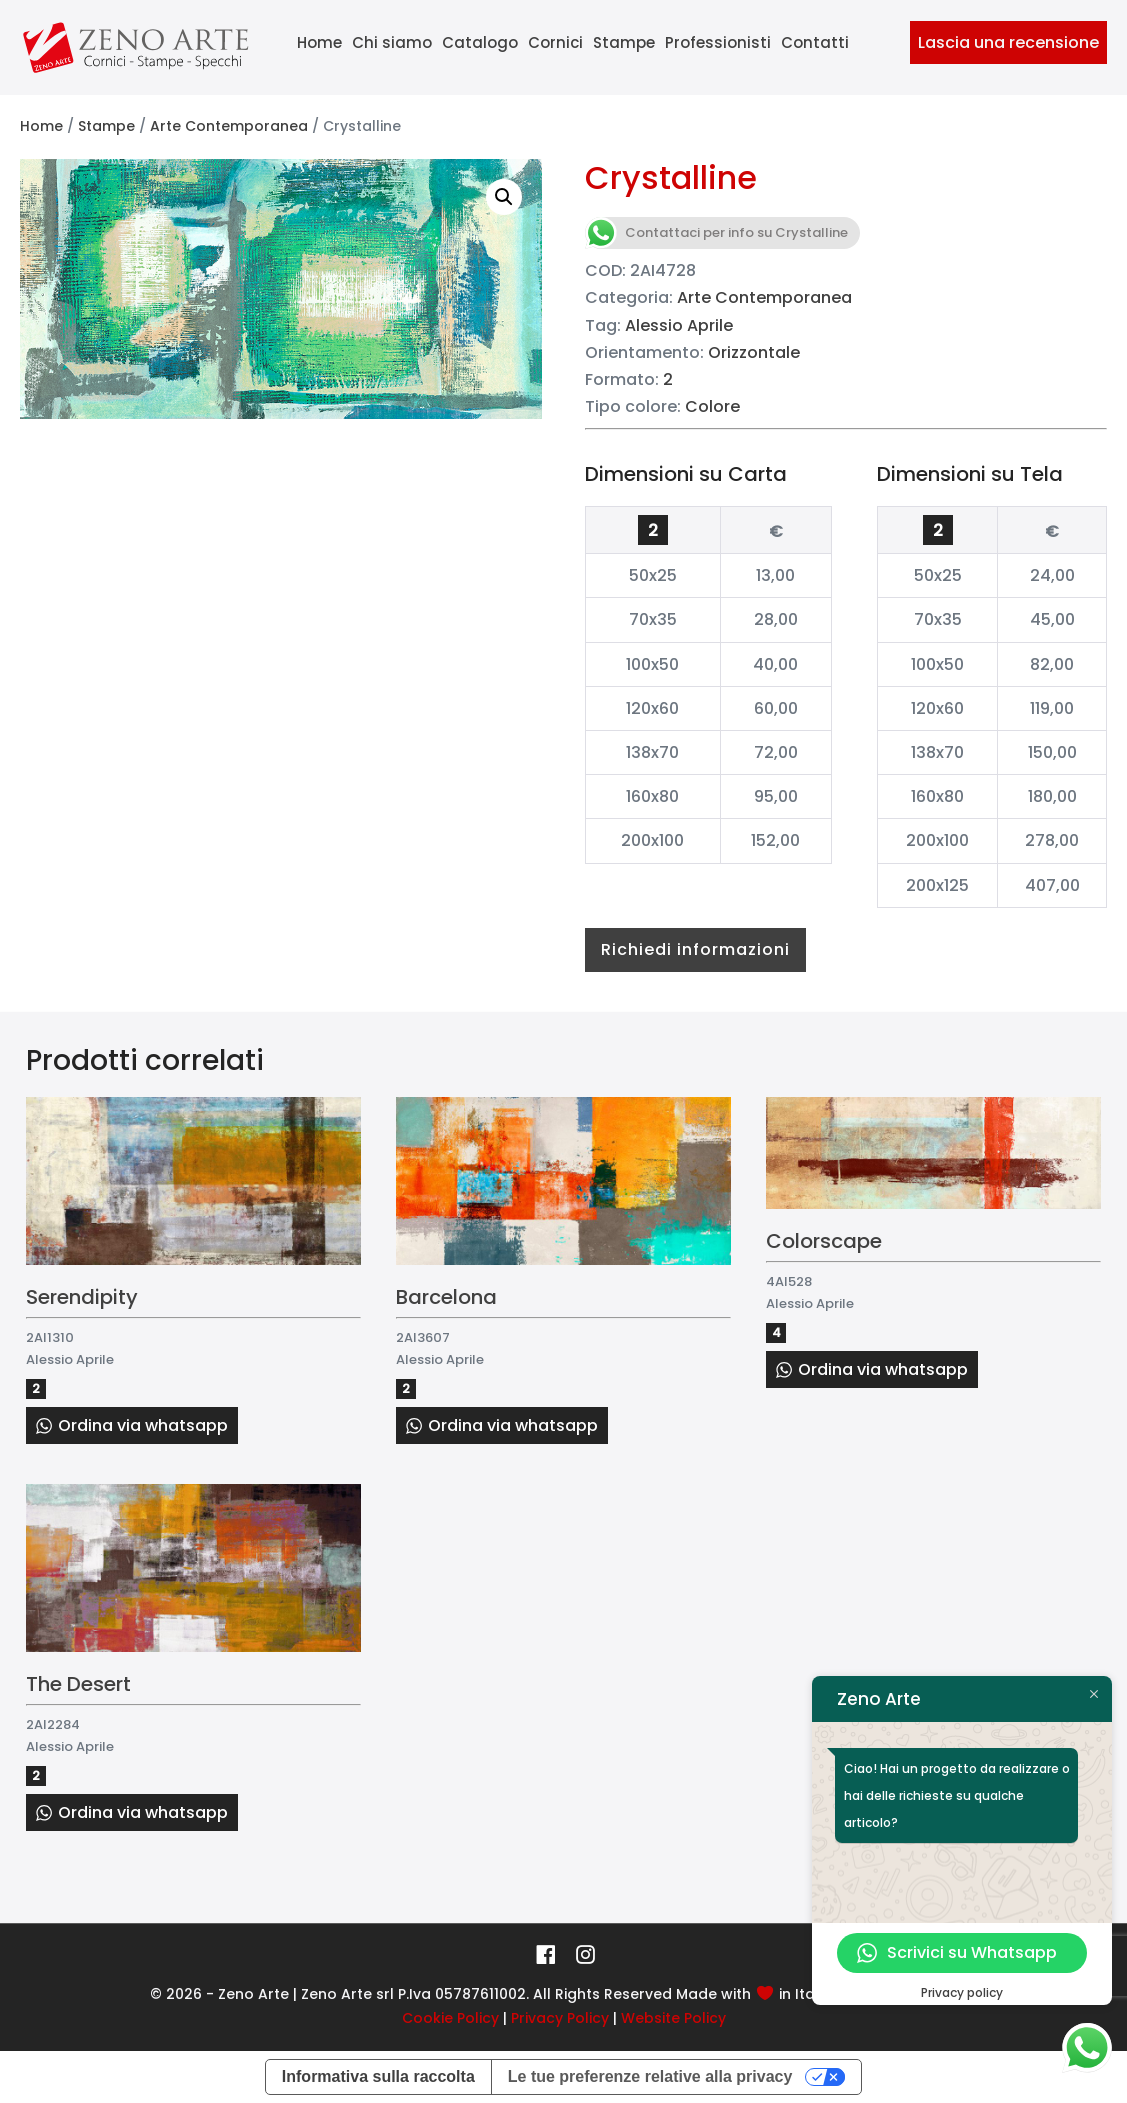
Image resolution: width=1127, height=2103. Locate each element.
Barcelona (446, 1297)
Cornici (555, 42)
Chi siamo (392, 42)
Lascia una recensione (1008, 42)
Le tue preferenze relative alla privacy (650, 2076)
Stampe (624, 42)
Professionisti (718, 42)
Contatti (815, 42)
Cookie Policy (450, 2018)
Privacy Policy (560, 2018)
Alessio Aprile (679, 325)
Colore (712, 406)
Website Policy (673, 2018)
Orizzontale (754, 352)
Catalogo (480, 42)
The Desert (78, 1684)
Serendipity (82, 1297)
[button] (504, 197)
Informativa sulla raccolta (378, 2076)
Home (319, 42)
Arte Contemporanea (229, 126)
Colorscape (824, 1241)
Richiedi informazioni (695, 949)
